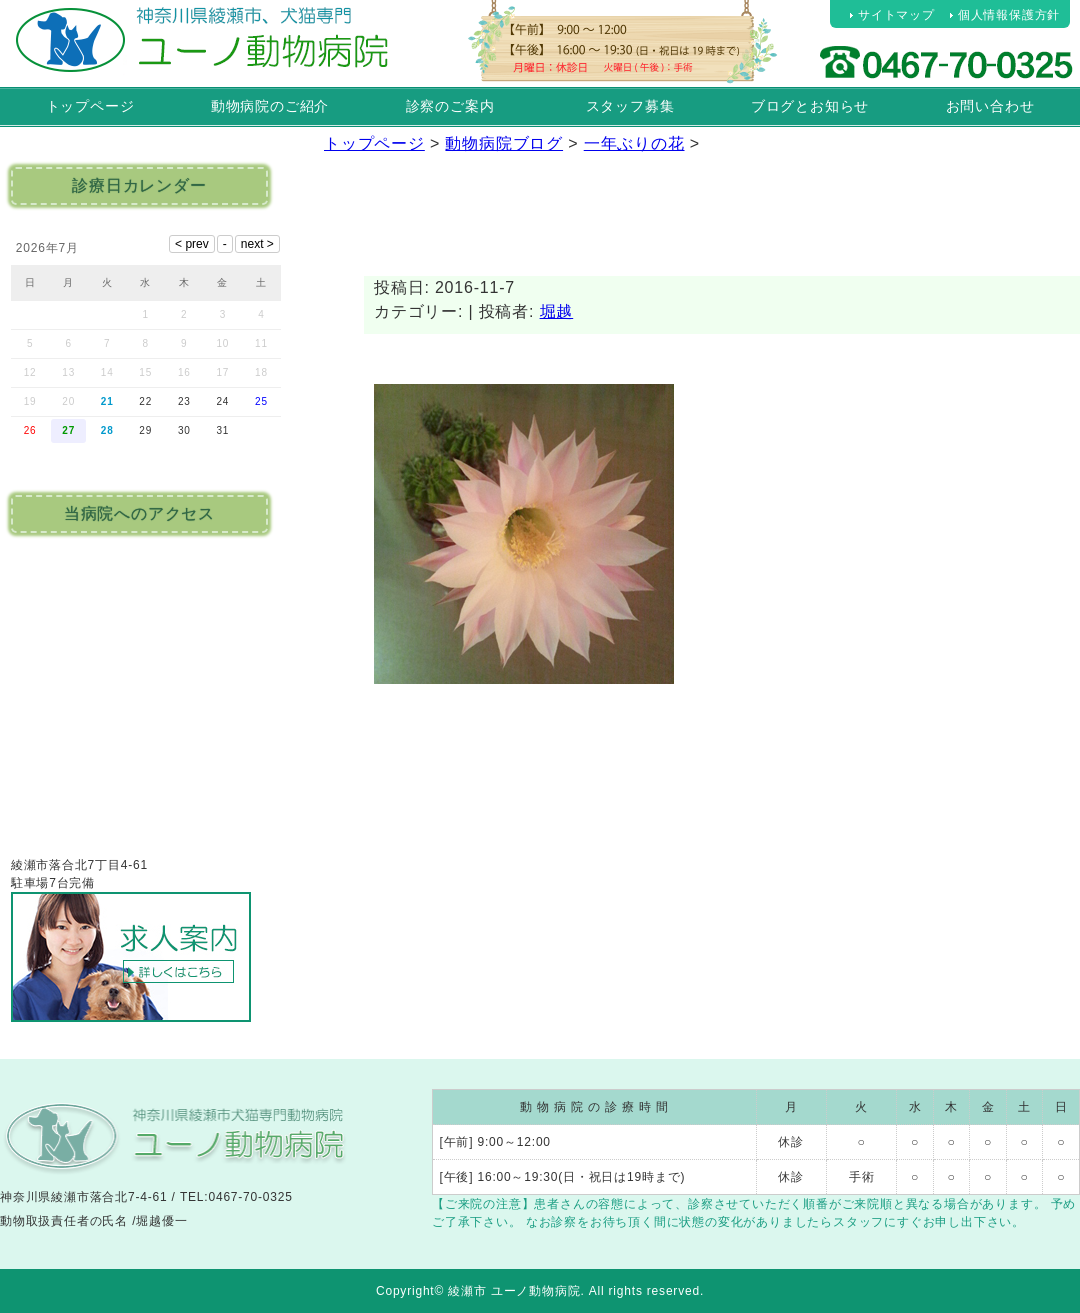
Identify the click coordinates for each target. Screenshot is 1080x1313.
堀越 (557, 311)
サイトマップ (896, 15)
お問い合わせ (990, 106)
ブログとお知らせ (810, 106)
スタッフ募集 (630, 106)
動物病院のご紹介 (270, 106)
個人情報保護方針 (1009, 15)
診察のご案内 (450, 106)
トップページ (90, 106)
